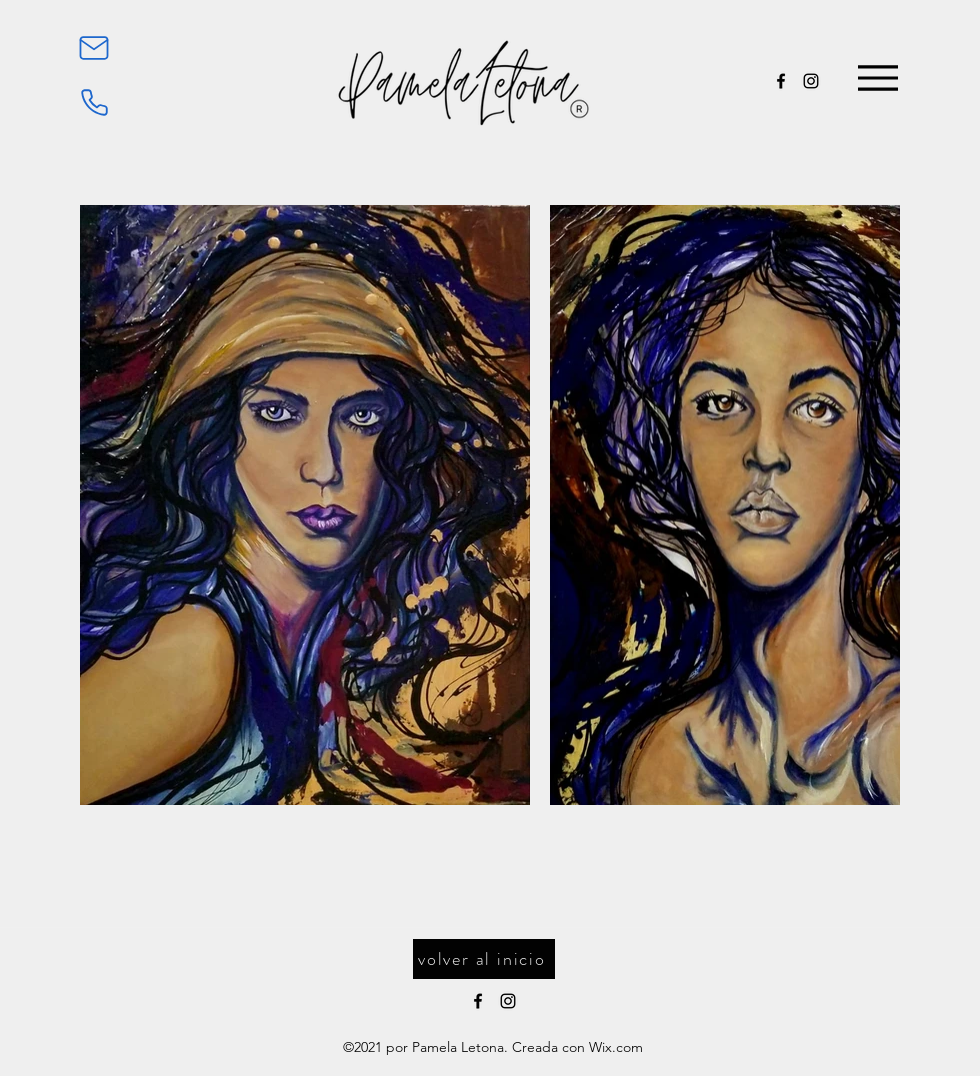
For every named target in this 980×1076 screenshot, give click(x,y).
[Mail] (94, 48)
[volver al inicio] (484, 959)
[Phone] (94, 102)
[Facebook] (781, 81)
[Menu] (877, 78)
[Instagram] (811, 81)
